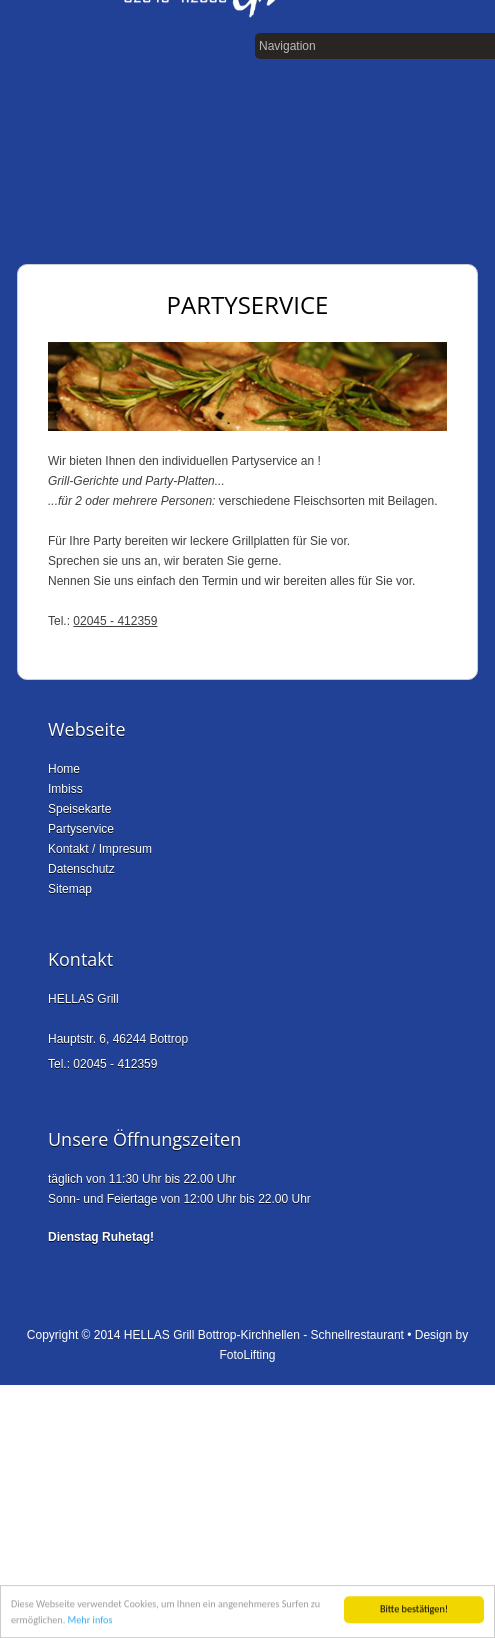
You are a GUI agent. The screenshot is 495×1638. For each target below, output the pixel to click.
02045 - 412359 (115, 621)
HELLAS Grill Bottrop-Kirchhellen (212, 1335)
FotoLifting (247, 1355)
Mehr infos (90, 1620)
